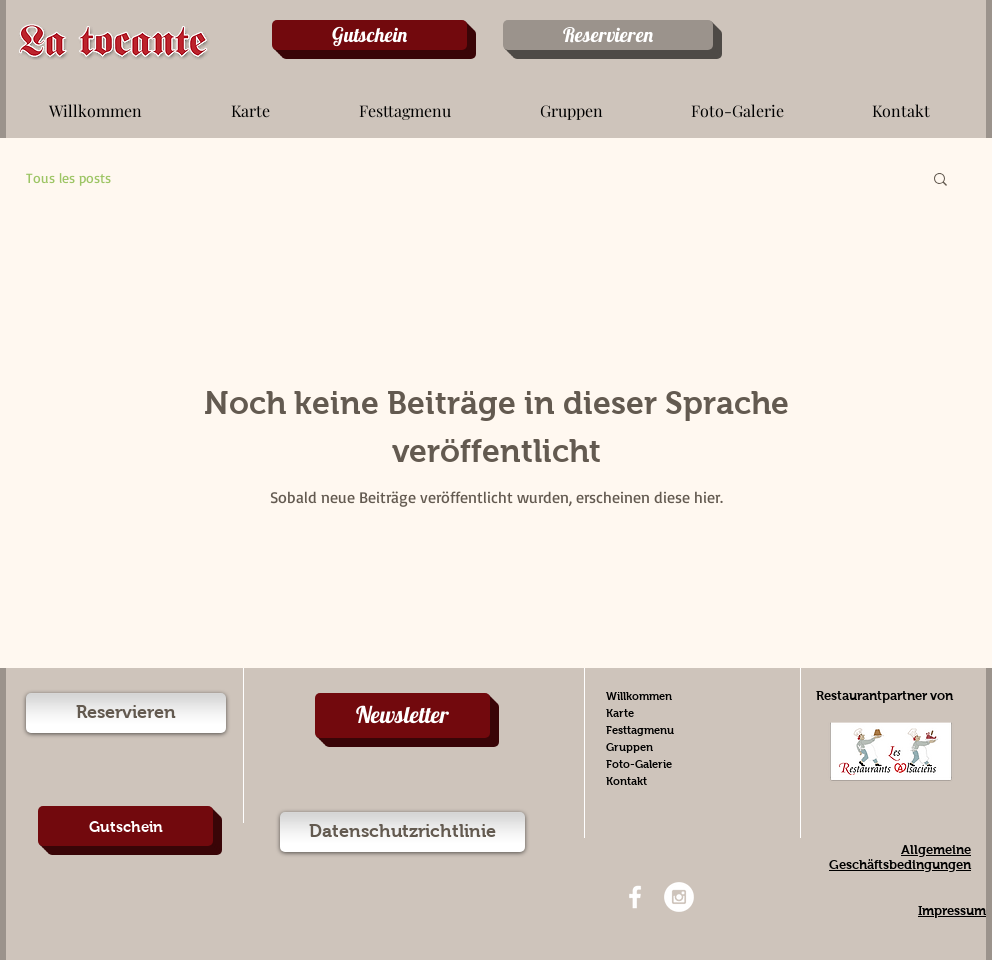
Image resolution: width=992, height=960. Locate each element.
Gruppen (629, 747)
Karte (620, 713)
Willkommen (639, 696)
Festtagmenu (640, 730)
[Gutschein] (369, 35)
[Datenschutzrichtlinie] (402, 832)
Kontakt (626, 781)
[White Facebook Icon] (635, 897)
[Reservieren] (608, 35)
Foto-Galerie (639, 764)
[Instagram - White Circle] (679, 897)
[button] (250, 102)
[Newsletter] (402, 715)
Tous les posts (68, 177)
